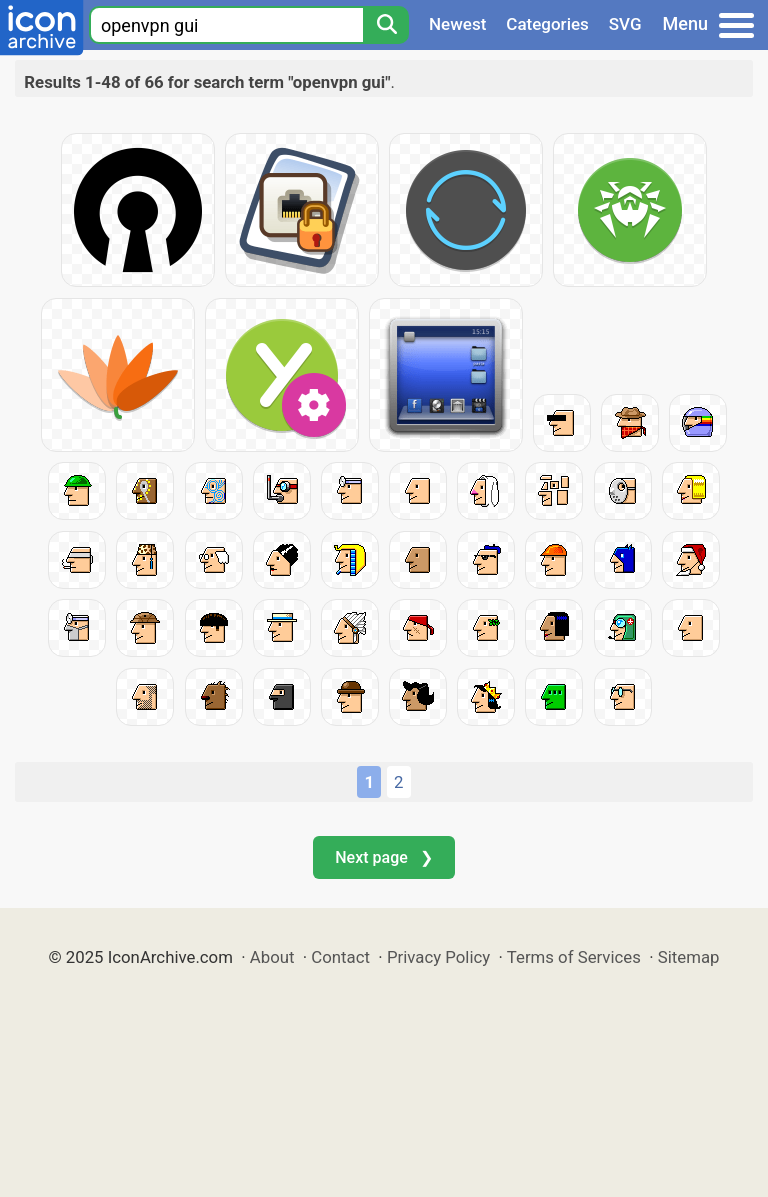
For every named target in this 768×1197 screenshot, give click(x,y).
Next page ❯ (383, 857)
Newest (457, 24)
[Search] (386, 25)
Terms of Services (574, 957)
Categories (547, 24)
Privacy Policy (438, 957)
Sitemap (689, 957)
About (272, 957)
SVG (625, 24)
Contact (340, 957)
